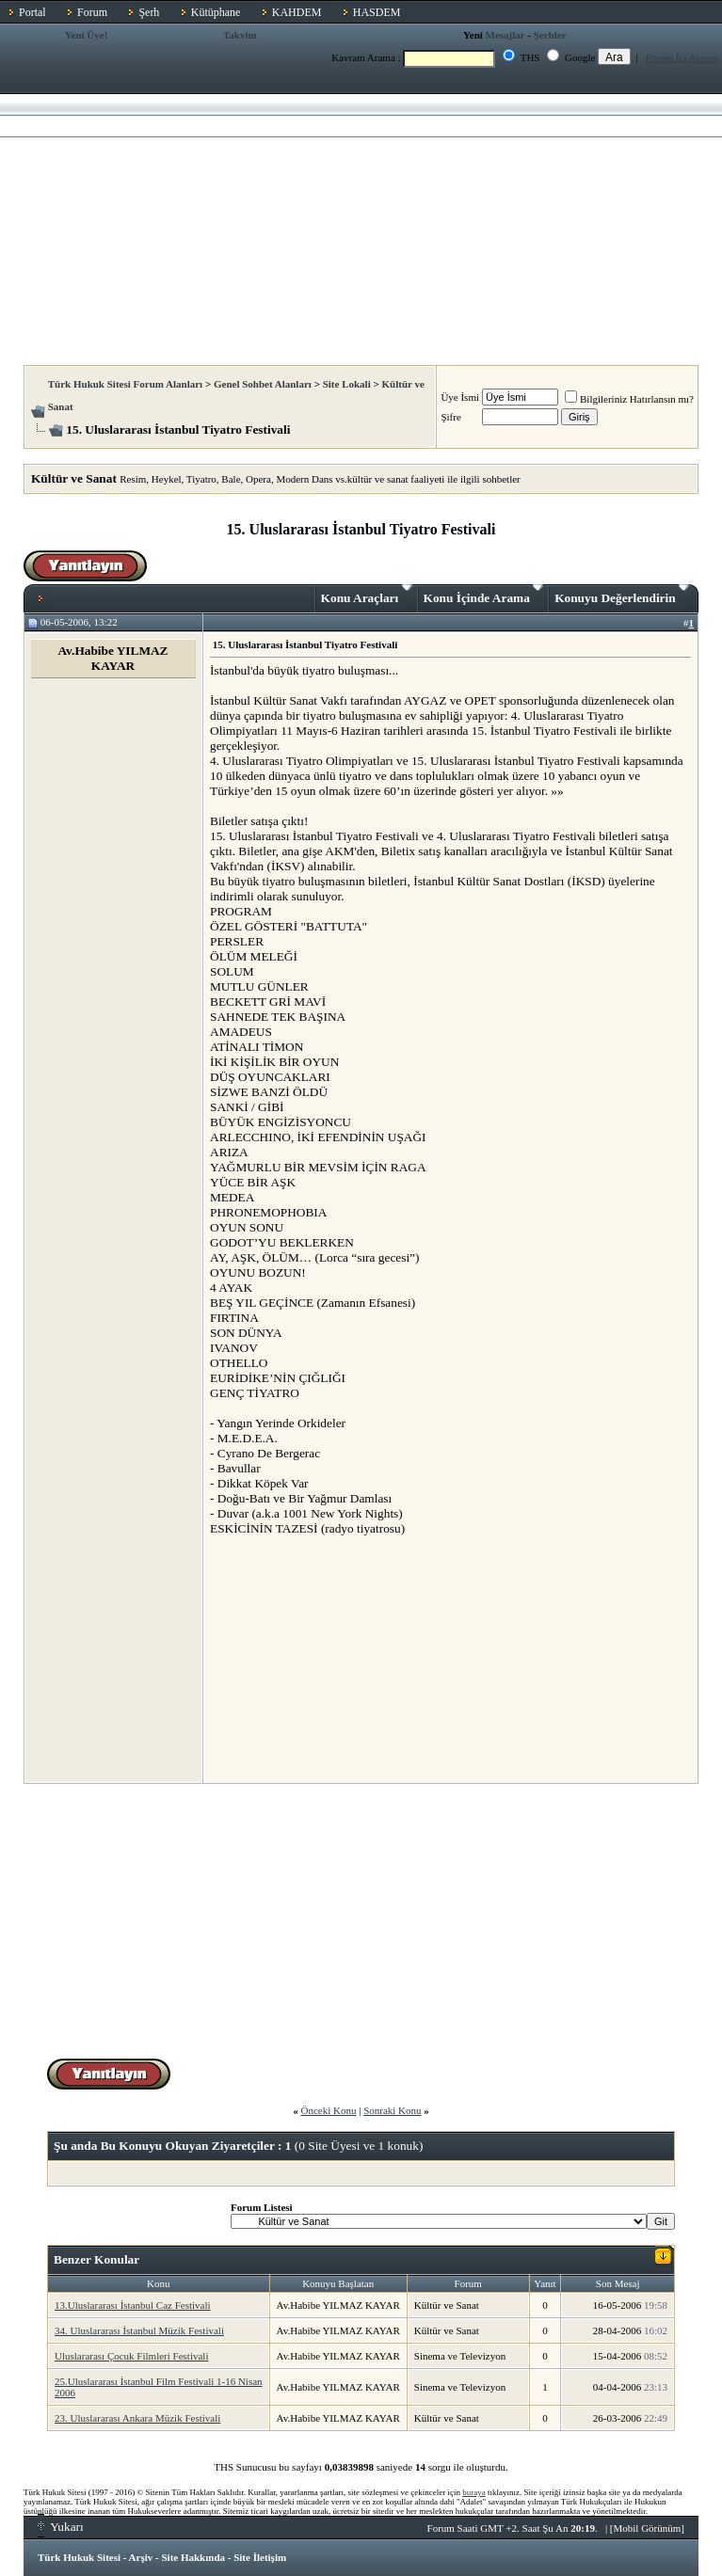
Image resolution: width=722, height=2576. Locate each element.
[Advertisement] (361, 224)
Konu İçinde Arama (484, 594)
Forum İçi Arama (681, 57)
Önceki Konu (328, 2110)
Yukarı (61, 2527)
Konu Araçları (366, 594)
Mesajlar (505, 34)
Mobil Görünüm (648, 2528)
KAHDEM (297, 12)
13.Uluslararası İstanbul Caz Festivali (133, 2305)
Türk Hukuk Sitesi (79, 2557)
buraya (474, 2492)
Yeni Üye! (86, 34)
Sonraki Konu (392, 2110)
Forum (92, 12)
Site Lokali (347, 384)
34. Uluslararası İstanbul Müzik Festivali (139, 2330)
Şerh (148, 12)
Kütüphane (216, 12)
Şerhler (550, 34)
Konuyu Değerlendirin (621, 594)
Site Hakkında (193, 2557)
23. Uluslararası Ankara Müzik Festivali (137, 2418)
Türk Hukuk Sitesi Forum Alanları (125, 384)
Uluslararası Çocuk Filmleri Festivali (131, 2355)
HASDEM (377, 12)
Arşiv (141, 2557)
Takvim (240, 34)
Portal (32, 12)
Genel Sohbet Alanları (263, 384)
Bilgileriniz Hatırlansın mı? (629, 399)
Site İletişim (259, 2557)
